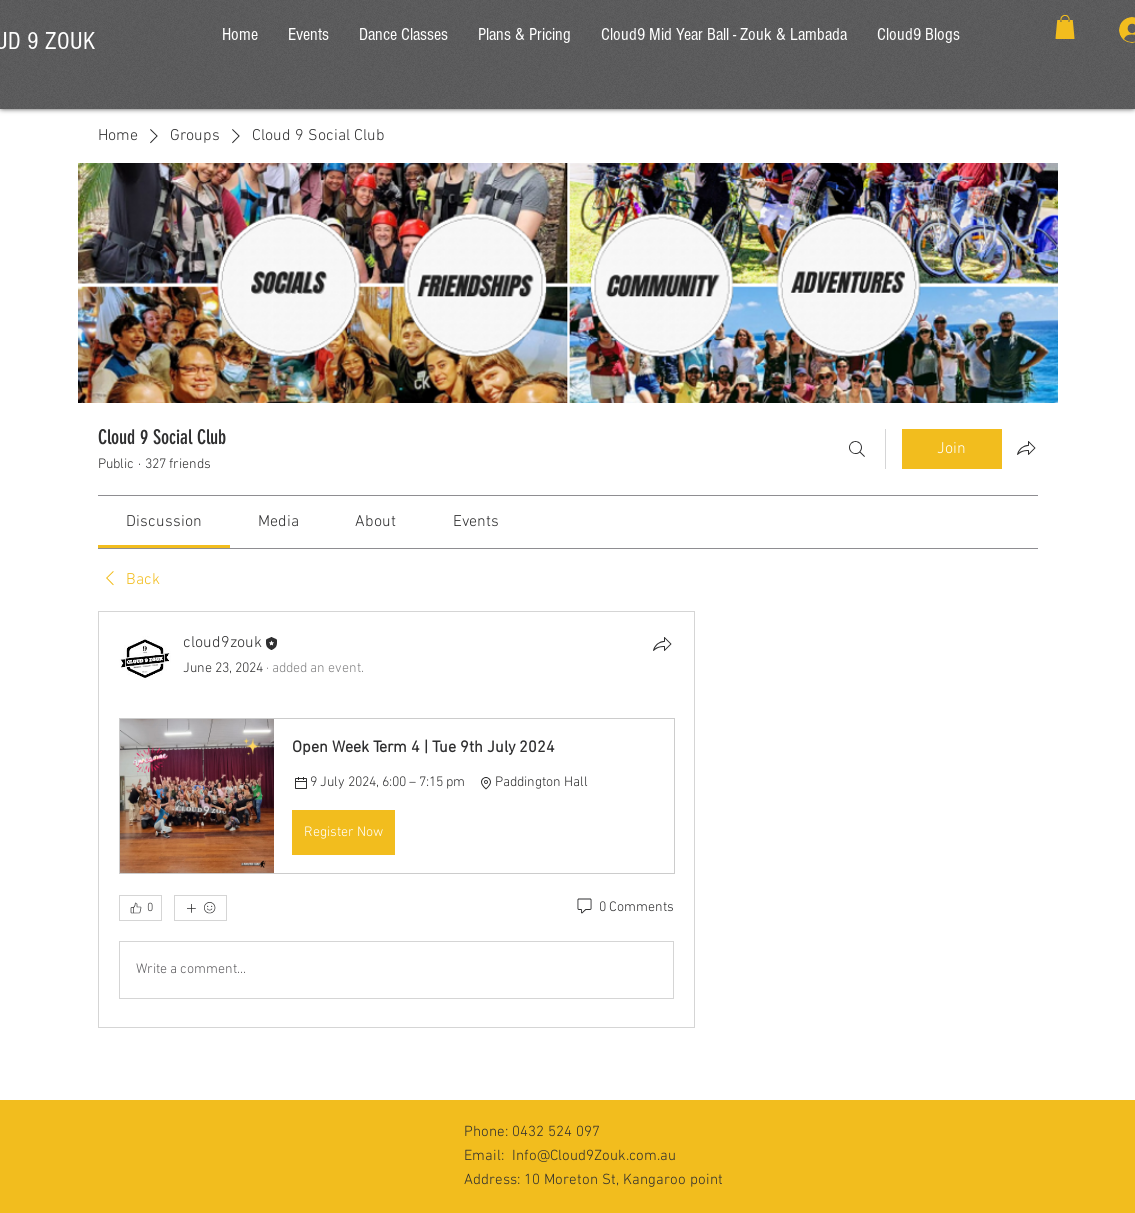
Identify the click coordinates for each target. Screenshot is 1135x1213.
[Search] (857, 449)
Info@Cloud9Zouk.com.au (594, 1156)
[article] (397, 819)
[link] (164, 522)
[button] (1065, 27)
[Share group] (1026, 448)
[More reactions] (200, 908)
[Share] (662, 644)
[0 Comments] (624, 908)
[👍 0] (140, 908)
